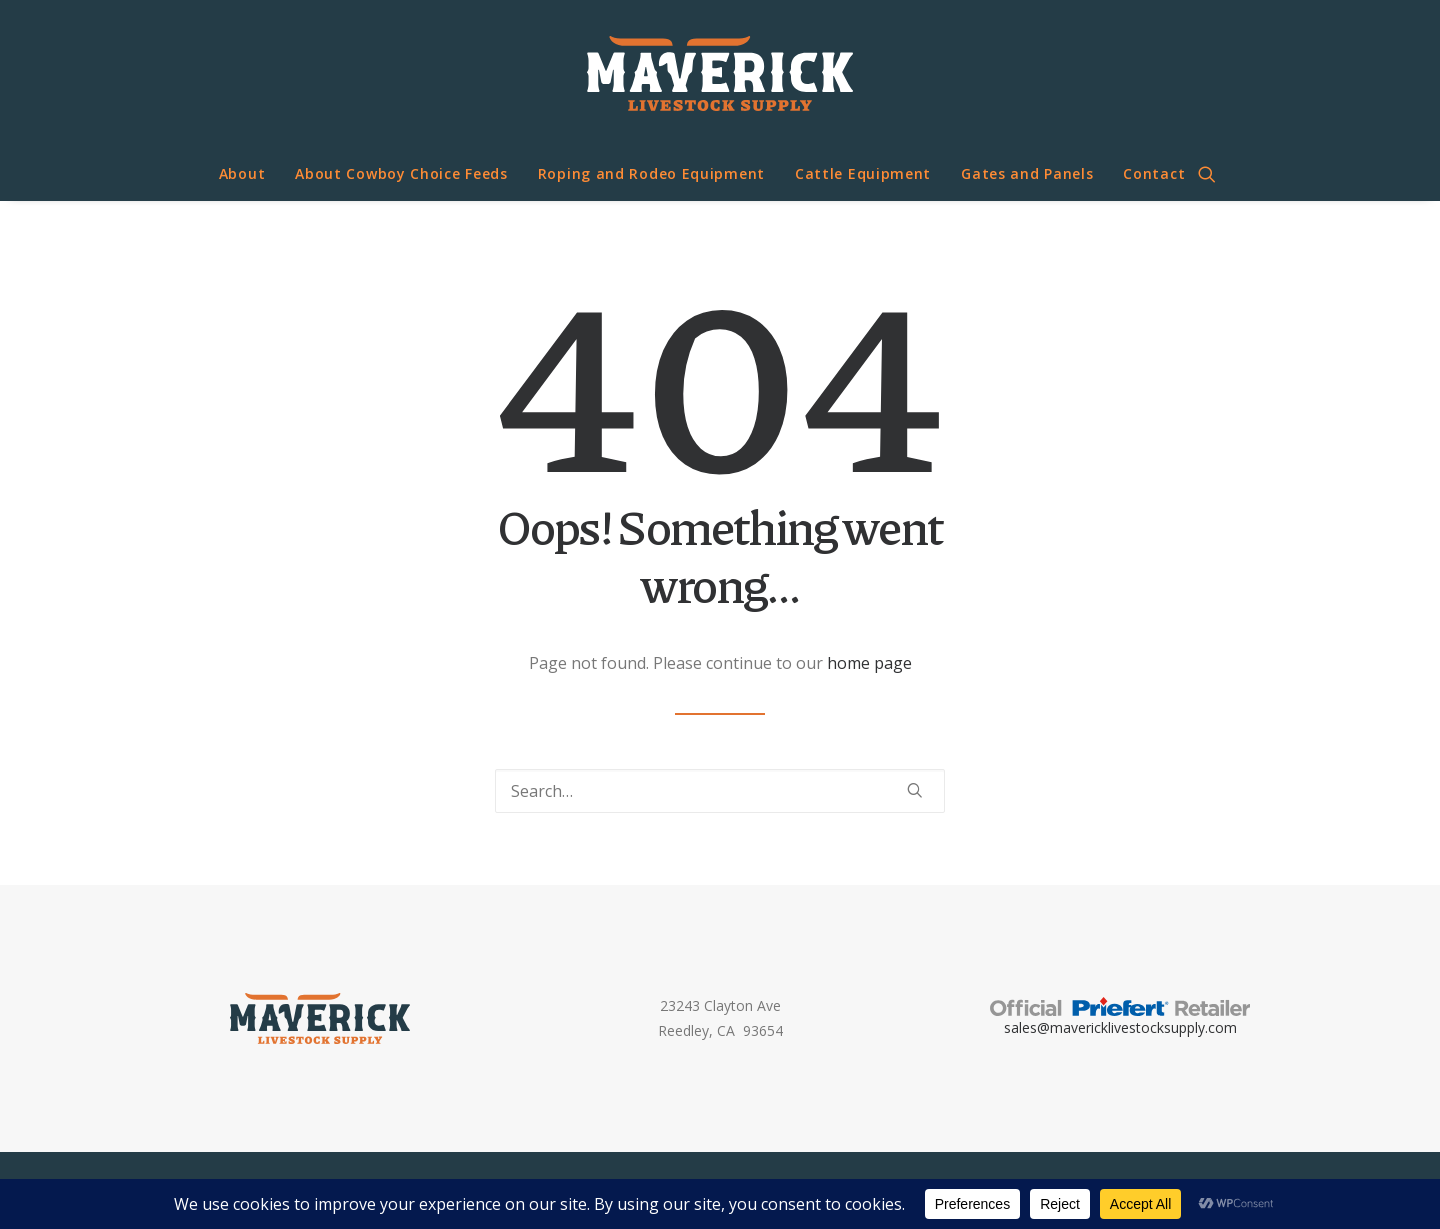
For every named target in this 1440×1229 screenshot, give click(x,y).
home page (869, 663)
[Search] (720, 791)
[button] (1216, 174)
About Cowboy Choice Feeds (401, 173)
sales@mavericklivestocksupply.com (1120, 1027)
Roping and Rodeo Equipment (651, 173)
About (242, 173)
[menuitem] (242, 174)
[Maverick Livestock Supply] (719, 73)
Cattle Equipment (863, 173)
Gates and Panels (1027, 173)
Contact (1154, 173)
